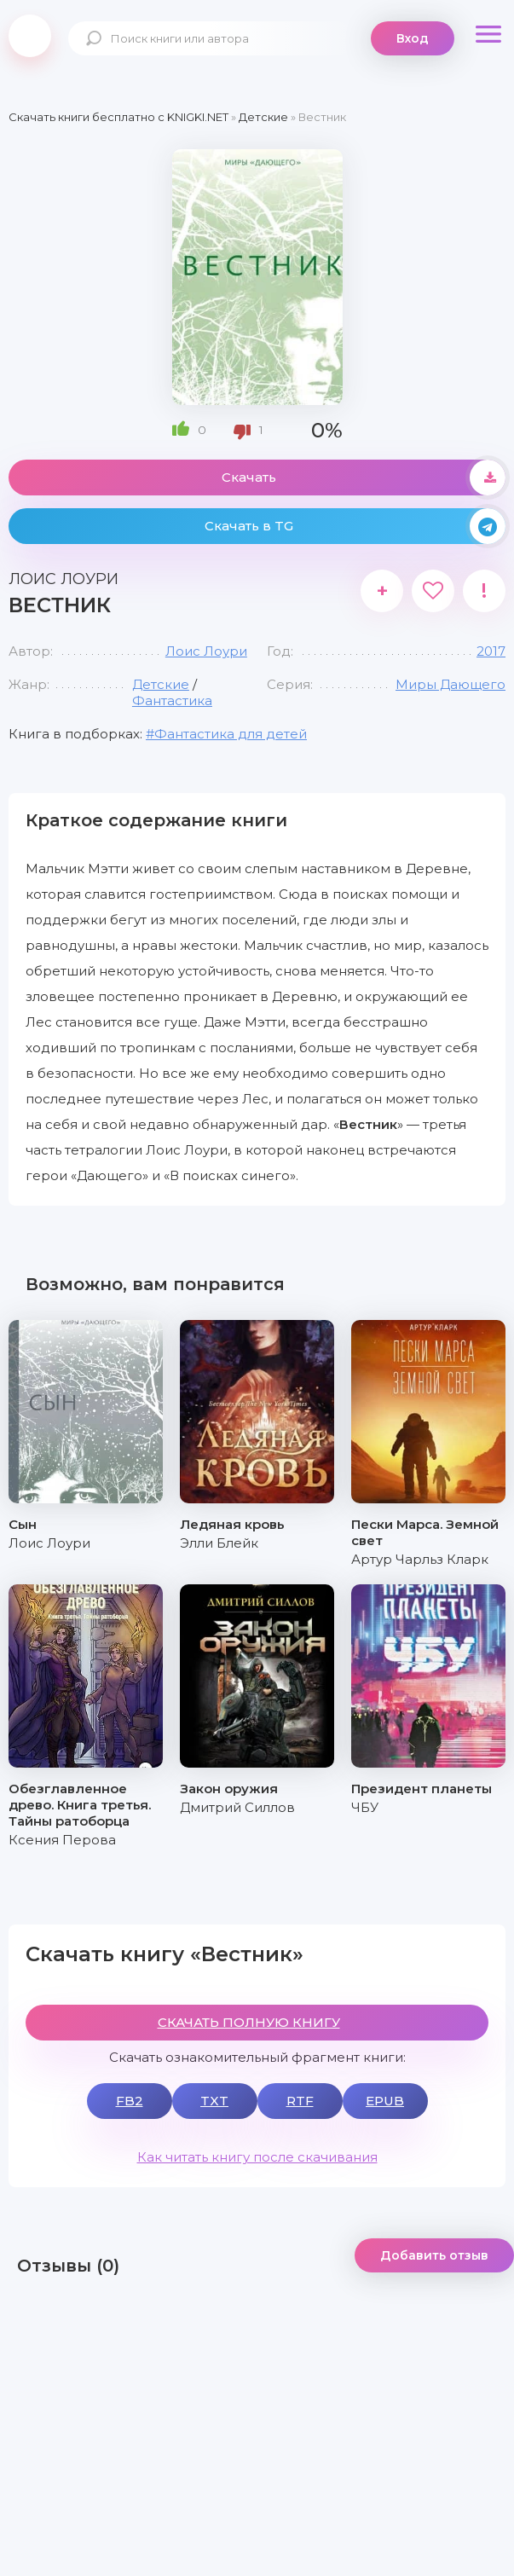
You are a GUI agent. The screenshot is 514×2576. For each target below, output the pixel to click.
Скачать (364, 477)
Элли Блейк (219, 1543)
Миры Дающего (450, 684)
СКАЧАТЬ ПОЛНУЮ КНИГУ (249, 2022)
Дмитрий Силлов (237, 1807)
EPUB (385, 2101)
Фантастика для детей (230, 734)
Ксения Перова (62, 1840)
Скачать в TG (355, 526)
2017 (490, 651)
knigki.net (30, 35)
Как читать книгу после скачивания (257, 2157)
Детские (160, 684)
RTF (300, 2101)
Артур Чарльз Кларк (419, 1559)
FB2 (129, 2101)
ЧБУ (364, 1807)
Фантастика (172, 700)
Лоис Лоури (206, 651)
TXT (214, 2101)
